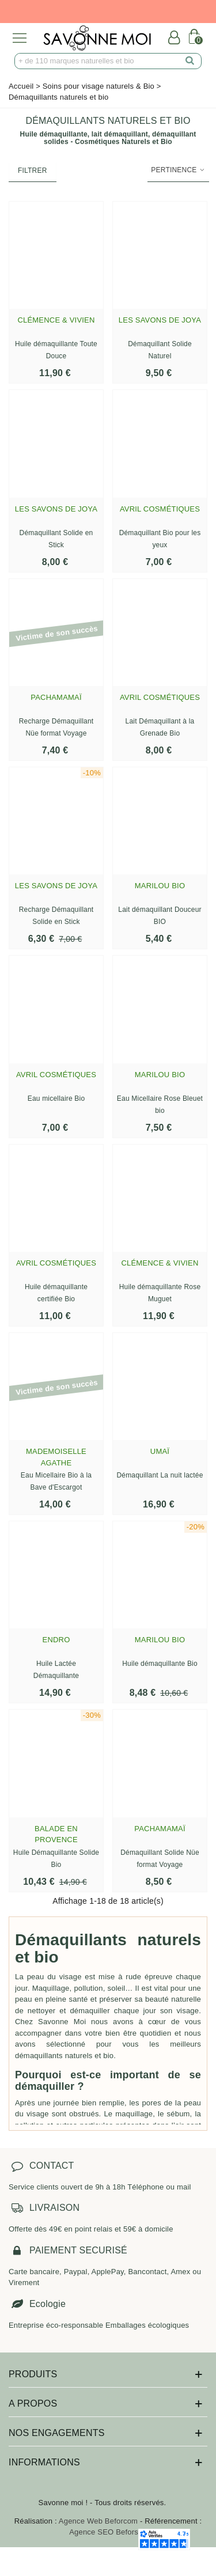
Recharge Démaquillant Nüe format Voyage (56, 727)
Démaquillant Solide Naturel (160, 350)
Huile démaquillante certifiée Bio (56, 1293)
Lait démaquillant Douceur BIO (159, 916)
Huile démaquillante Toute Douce (56, 350)
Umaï (159, 1451)
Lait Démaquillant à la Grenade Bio (160, 727)
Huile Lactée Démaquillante (56, 1670)
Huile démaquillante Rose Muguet (160, 1293)
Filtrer (32, 170)
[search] (190, 61)
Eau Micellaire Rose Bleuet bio (160, 1104)
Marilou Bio (160, 885)
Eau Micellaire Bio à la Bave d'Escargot (56, 1481)
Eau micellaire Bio (56, 1098)
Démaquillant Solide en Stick (56, 539)
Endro (56, 1639)
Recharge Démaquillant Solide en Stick (56, 916)
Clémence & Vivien (55, 320)
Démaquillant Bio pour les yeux (160, 539)
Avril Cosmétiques (160, 509)
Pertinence (178, 170)
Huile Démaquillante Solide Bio (56, 1858)
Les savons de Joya (160, 320)
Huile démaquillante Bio (160, 1664)
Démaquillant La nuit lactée (159, 1475)
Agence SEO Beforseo (108, 2532)
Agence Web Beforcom (98, 2521)
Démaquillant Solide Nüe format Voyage (159, 1858)
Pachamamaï (56, 697)
